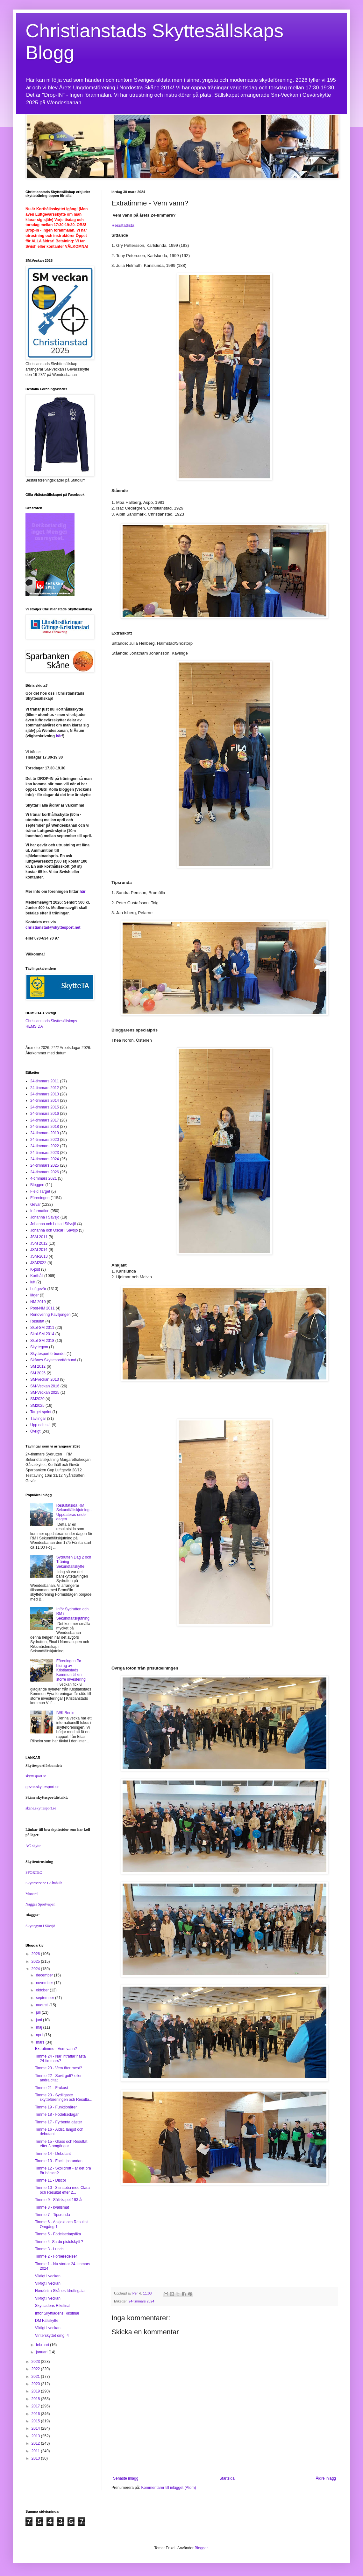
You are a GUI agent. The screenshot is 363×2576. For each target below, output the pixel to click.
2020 (36, 2384)
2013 (36, 2436)
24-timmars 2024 (141, 2301)
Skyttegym (39, 1347)
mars (41, 2042)
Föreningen (40, 1198)
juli (39, 2012)
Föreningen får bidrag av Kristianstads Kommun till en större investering (71, 1670)
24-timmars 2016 (44, 1113)
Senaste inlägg (125, 2478)
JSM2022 (38, 1262)
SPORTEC (33, 1872)
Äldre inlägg (326, 2478)
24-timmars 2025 (44, 1165)
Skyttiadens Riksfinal (52, 2305)
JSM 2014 (38, 1249)
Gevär (35, 1204)
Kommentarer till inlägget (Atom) (168, 2487)
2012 (36, 2443)
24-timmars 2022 (44, 1146)
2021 (36, 2376)
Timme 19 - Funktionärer (56, 2107)
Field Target (40, 1191)
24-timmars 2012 (44, 1088)
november (45, 1983)
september (45, 1998)
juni (39, 2020)
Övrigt (35, 1431)
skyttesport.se (35, 1776)
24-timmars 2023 (44, 1152)
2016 (36, 2414)
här (59, 736)
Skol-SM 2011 (42, 1327)
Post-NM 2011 (42, 1308)
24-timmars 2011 (44, 1081)
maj (39, 2027)
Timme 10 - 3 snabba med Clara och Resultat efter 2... (62, 2189)
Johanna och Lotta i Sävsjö (53, 1224)
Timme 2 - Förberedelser (56, 2256)
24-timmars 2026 (44, 1172)
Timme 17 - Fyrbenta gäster (58, 2122)
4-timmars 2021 (43, 1178)
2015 (36, 2421)
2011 (36, 2451)
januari (42, 2352)
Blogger (201, 2548)
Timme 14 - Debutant (53, 2153)
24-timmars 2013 (44, 1094)
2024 (36, 1969)
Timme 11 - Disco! (50, 2180)
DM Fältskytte (46, 2320)
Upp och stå (40, 1425)
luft (32, 1282)
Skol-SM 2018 (42, 1340)
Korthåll (36, 1276)
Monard (31, 1894)
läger (34, 1295)
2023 (36, 2361)
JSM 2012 (38, 1243)
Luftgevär (38, 1289)
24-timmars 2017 (44, 1120)
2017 (36, 2406)
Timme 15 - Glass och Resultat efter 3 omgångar (61, 2143)
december (45, 1975)
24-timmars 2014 (44, 1100)
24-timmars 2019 (44, 1133)
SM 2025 (38, 1373)
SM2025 (37, 1405)
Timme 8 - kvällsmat (52, 2207)
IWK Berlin (65, 1713)
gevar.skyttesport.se (42, 1787)
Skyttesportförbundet (48, 1353)
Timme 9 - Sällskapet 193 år (59, 2200)
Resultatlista (122, 225)
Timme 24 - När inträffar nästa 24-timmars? (60, 2058)
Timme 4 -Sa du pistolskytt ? (59, 2241)
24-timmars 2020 (44, 1139)
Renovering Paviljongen (50, 1314)
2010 (36, 2458)
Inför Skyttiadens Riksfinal (57, 2313)
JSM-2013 (39, 1256)
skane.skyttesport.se (40, 1808)
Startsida (226, 2478)
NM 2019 (38, 1302)
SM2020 (37, 1399)
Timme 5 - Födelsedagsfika (58, 2234)
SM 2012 (38, 1366)
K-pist (35, 1269)
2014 (36, 2428)
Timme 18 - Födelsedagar (57, 2114)
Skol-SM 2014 (42, 1334)
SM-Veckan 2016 (44, 1386)
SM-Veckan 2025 (44, 1392)
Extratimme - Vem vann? (56, 2048)
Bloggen (37, 1185)
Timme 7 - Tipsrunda (52, 2214)
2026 (36, 1954)
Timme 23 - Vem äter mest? (58, 2068)
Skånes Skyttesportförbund (53, 1360)
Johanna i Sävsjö (44, 1217)
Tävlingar (38, 1418)
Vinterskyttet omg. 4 (52, 2335)
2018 (36, 2399)
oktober (43, 1990)
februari (43, 2345)
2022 (36, 2369)
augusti (42, 2005)
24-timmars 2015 (44, 1107)
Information (39, 1211)
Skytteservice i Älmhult (43, 1883)
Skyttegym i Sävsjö (40, 1926)
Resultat (37, 1321)
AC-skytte (33, 1845)
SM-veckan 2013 (44, 1379)
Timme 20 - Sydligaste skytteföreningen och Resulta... (63, 2097)
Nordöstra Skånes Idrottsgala (59, 2290)
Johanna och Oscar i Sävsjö (54, 1230)
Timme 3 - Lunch (49, 2249)
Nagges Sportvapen (40, 1904)
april (40, 2035)
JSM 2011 (38, 1237)
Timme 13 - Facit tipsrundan (58, 2161)
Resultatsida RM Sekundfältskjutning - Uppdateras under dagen (74, 1512)
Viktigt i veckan (47, 2276)
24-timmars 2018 (44, 1126)
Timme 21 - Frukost (51, 2088)
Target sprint (40, 1412)
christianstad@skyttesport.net (52, 927)
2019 (36, 2391)
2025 (36, 1961)
